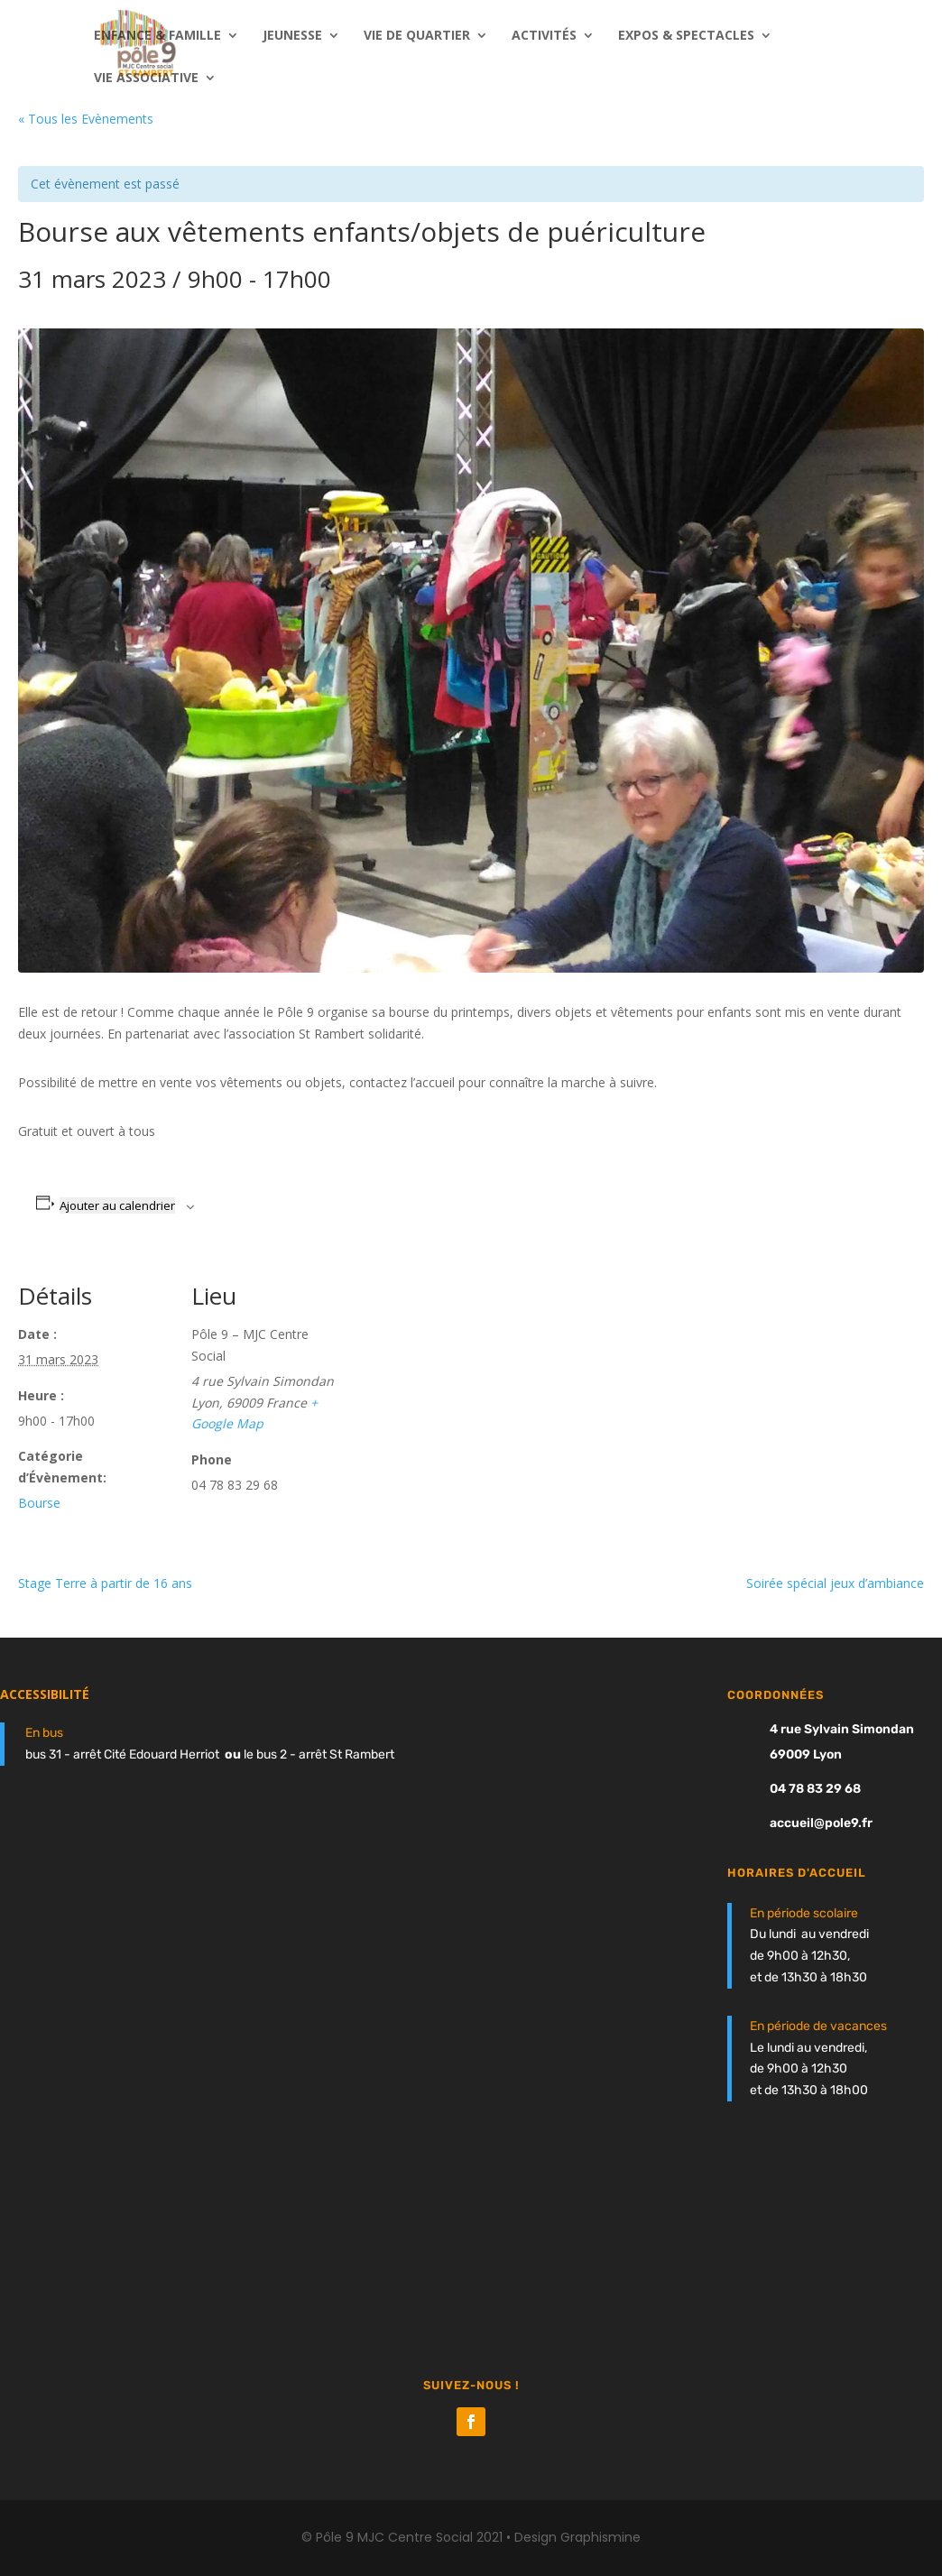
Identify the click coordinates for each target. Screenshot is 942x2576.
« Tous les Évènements (85, 118)
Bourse (39, 1502)
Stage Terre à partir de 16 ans (105, 1583)
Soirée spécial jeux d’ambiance (835, 1583)
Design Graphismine (577, 2537)
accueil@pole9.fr (821, 1823)
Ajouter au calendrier (117, 1205)
